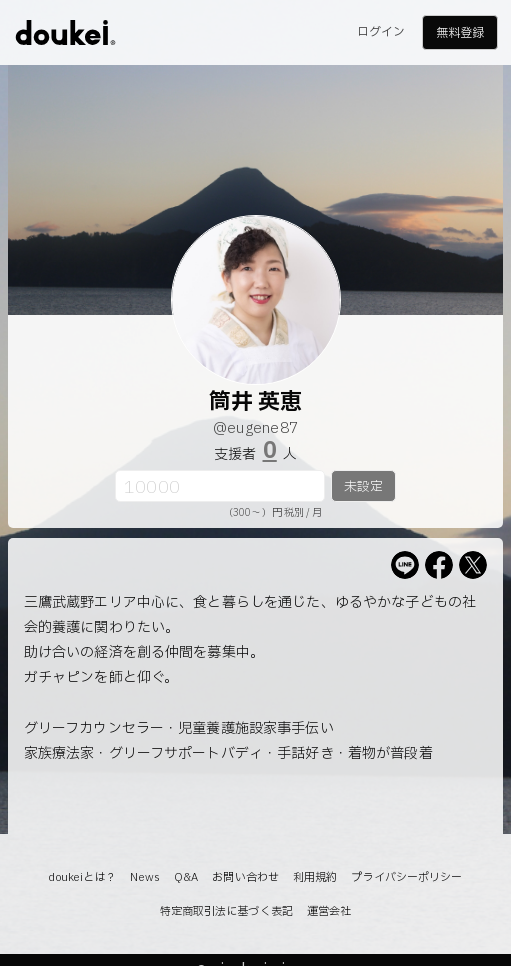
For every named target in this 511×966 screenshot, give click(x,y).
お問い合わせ (245, 877)
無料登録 (460, 33)
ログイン (381, 32)
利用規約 (315, 877)
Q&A (186, 877)
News (144, 877)
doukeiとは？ (82, 877)
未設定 (363, 487)
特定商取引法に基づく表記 (226, 911)
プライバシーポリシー (406, 877)
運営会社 (329, 911)
